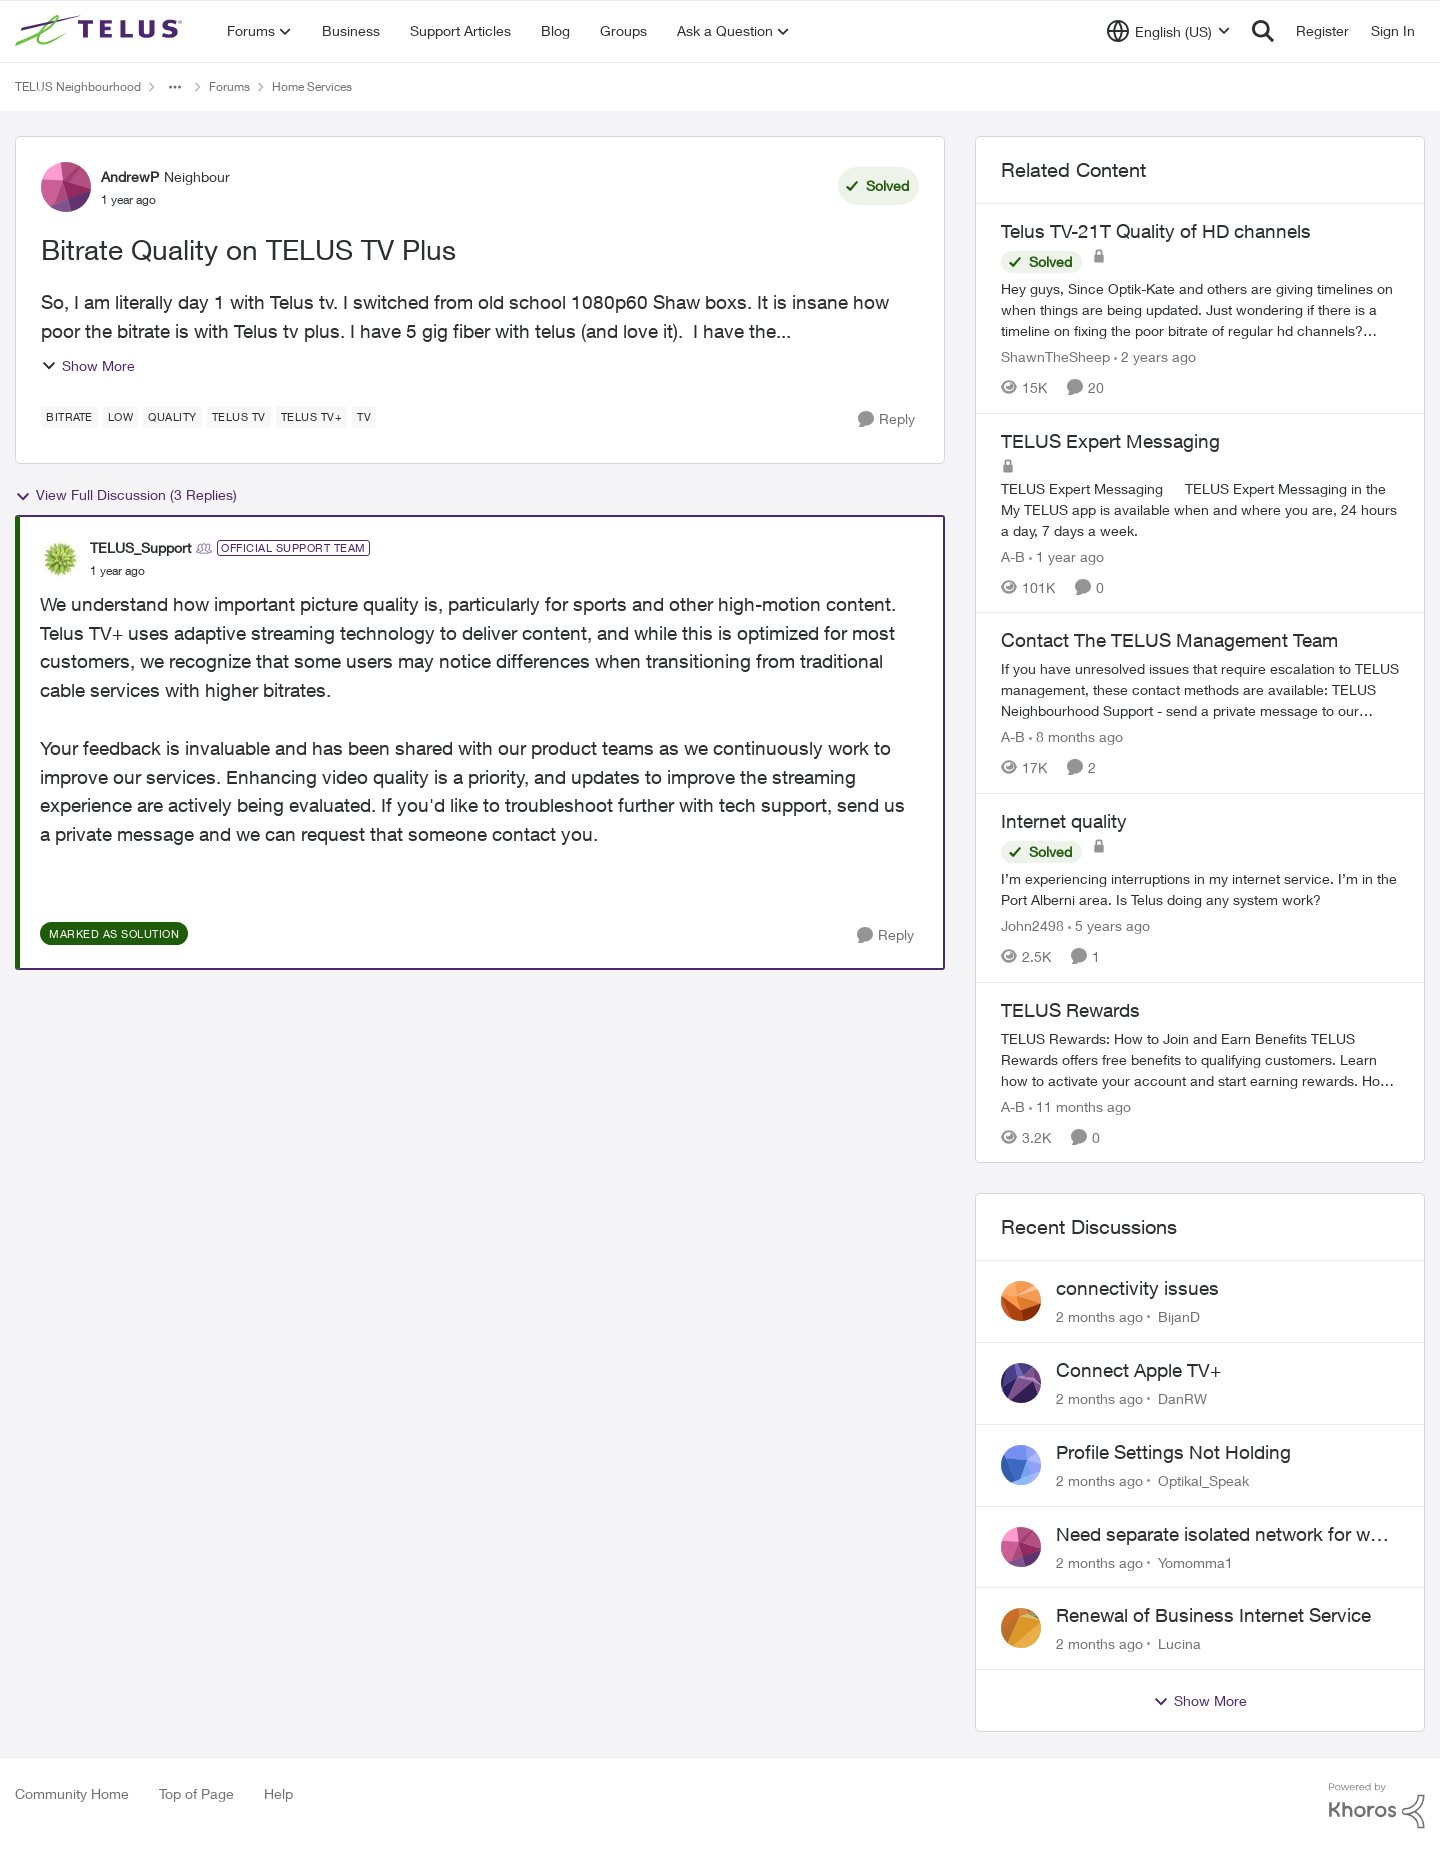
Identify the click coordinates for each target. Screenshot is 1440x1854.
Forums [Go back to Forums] (229, 86)
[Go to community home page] (101, 31)
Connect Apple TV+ (1138, 1370)
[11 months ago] (1080, 1105)
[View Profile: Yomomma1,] (1021, 1547)
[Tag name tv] (364, 417)
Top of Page (196, 1793)
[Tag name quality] (172, 417)
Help (278, 1793)
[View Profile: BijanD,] (1021, 1301)
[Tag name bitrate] (69, 417)
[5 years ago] (1109, 925)
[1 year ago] (1066, 555)
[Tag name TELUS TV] (239, 417)
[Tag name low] (121, 417)
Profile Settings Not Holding (1173, 1452)
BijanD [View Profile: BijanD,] (1179, 1316)
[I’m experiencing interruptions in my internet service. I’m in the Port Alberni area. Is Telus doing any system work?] (1200, 889)
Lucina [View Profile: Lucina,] (1179, 1643)
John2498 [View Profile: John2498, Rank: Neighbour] (1032, 925)
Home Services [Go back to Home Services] (312, 86)
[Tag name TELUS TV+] (312, 417)
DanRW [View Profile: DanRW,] (1182, 1398)
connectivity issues (1137, 1288)
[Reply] (886, 419)
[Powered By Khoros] (1377, 1806)
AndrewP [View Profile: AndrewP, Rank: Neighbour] (130, 176)
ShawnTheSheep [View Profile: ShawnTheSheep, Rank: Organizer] (1055, 356)
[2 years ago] (1155, 356)
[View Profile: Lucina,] (1021, 1628)
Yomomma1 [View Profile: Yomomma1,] (1195, 1561)
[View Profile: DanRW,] (1021, 1383)
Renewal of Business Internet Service (1213, 1615)
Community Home (72, 1793)
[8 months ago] (1076, 736)
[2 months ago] (1099, 1316)
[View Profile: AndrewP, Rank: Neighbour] (66, 187)
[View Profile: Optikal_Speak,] (1021, 1465)
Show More (88, 365)
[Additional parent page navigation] (175, 87)
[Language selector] (1168, 31)
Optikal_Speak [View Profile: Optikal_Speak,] (1203, 1480)
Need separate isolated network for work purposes (1226, 1535)
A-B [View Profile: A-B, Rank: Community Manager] (1013, 555)
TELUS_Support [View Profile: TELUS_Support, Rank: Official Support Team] (140, 547)
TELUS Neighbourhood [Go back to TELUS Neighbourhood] (78, 86)
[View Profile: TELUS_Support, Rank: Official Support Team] (60, 559)
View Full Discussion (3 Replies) (126, 495)
